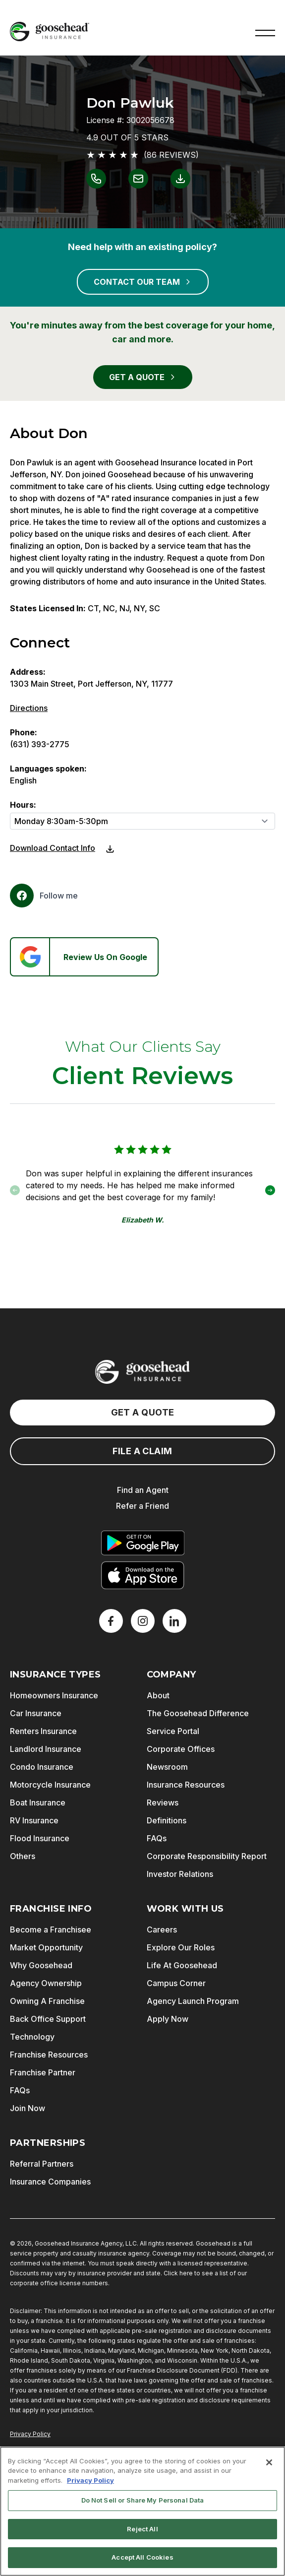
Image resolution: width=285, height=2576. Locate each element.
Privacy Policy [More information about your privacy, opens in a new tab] (90, 2480)
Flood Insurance (39, 1838)
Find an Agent (143, 1490)
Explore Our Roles (181, 1947)
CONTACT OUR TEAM (143, 282)
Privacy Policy (30, 2434)
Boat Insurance (37, 1802)
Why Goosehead (41, 1965)
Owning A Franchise (47, 2001)
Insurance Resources (186, 1785)
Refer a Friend (142, 1506)
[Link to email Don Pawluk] (138, 179)
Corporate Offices (181, 1749)
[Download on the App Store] (142, 1575)
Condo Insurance (41, 1767)
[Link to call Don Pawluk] (96, 179)
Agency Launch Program (193, 2001)
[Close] (269, 2462)
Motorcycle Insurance (50, 1785)
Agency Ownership (46, 1983)
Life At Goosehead (182, 1965)
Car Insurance (35, 1713)
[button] (265, 32)
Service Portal (173, 1731)
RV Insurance (34, 1820)
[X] (143, 1621)
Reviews (162, 1802)
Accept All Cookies (142, 2557)
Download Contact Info (52, 848)
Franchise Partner (42, 2072)
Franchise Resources (49, 2055)
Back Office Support (48, 2019)
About (158, 1695)
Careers (162, 1929)
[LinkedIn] (174, 1621)
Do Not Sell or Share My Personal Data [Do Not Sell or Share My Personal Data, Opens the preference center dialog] (142, 2500)
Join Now (27, 2108)
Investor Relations (180, 1874)
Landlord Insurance (45, 1749)
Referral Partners (41, 2164)
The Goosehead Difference (198, 1713)
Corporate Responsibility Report (207, 1856)
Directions (29, 708)
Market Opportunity (46, 1947)
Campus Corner (176, 1983)
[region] (142, 2511)
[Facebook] (44, 895)
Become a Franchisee (50, 1929)
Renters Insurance (43, 1731)
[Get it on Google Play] (142, 1543)
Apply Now (167, 2019)
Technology (32, 2037)
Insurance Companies (50, 2182)
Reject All (142, 2529)
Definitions (166, 1820)
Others (22, 1856)
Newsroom (167, 1767)
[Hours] (142, 821)
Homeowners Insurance (54, 1695)
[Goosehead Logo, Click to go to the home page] (49, 31)
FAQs (157, 1838)
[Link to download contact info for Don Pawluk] (180, 179)
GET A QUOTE (142, 377)
